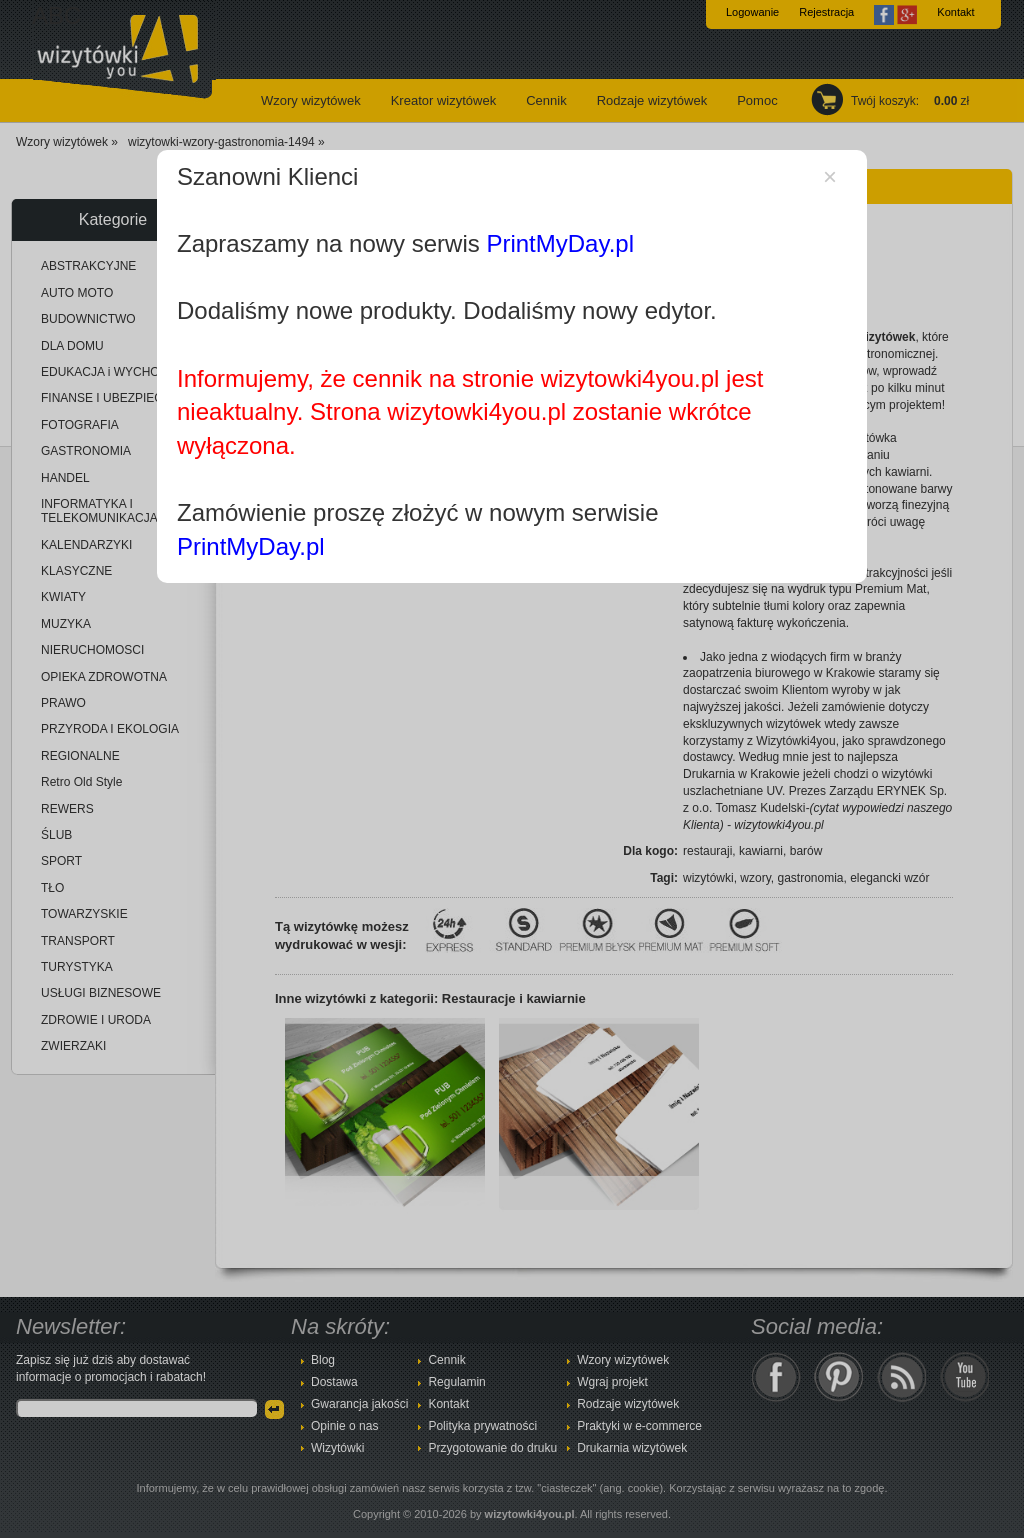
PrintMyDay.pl (560, 243)
